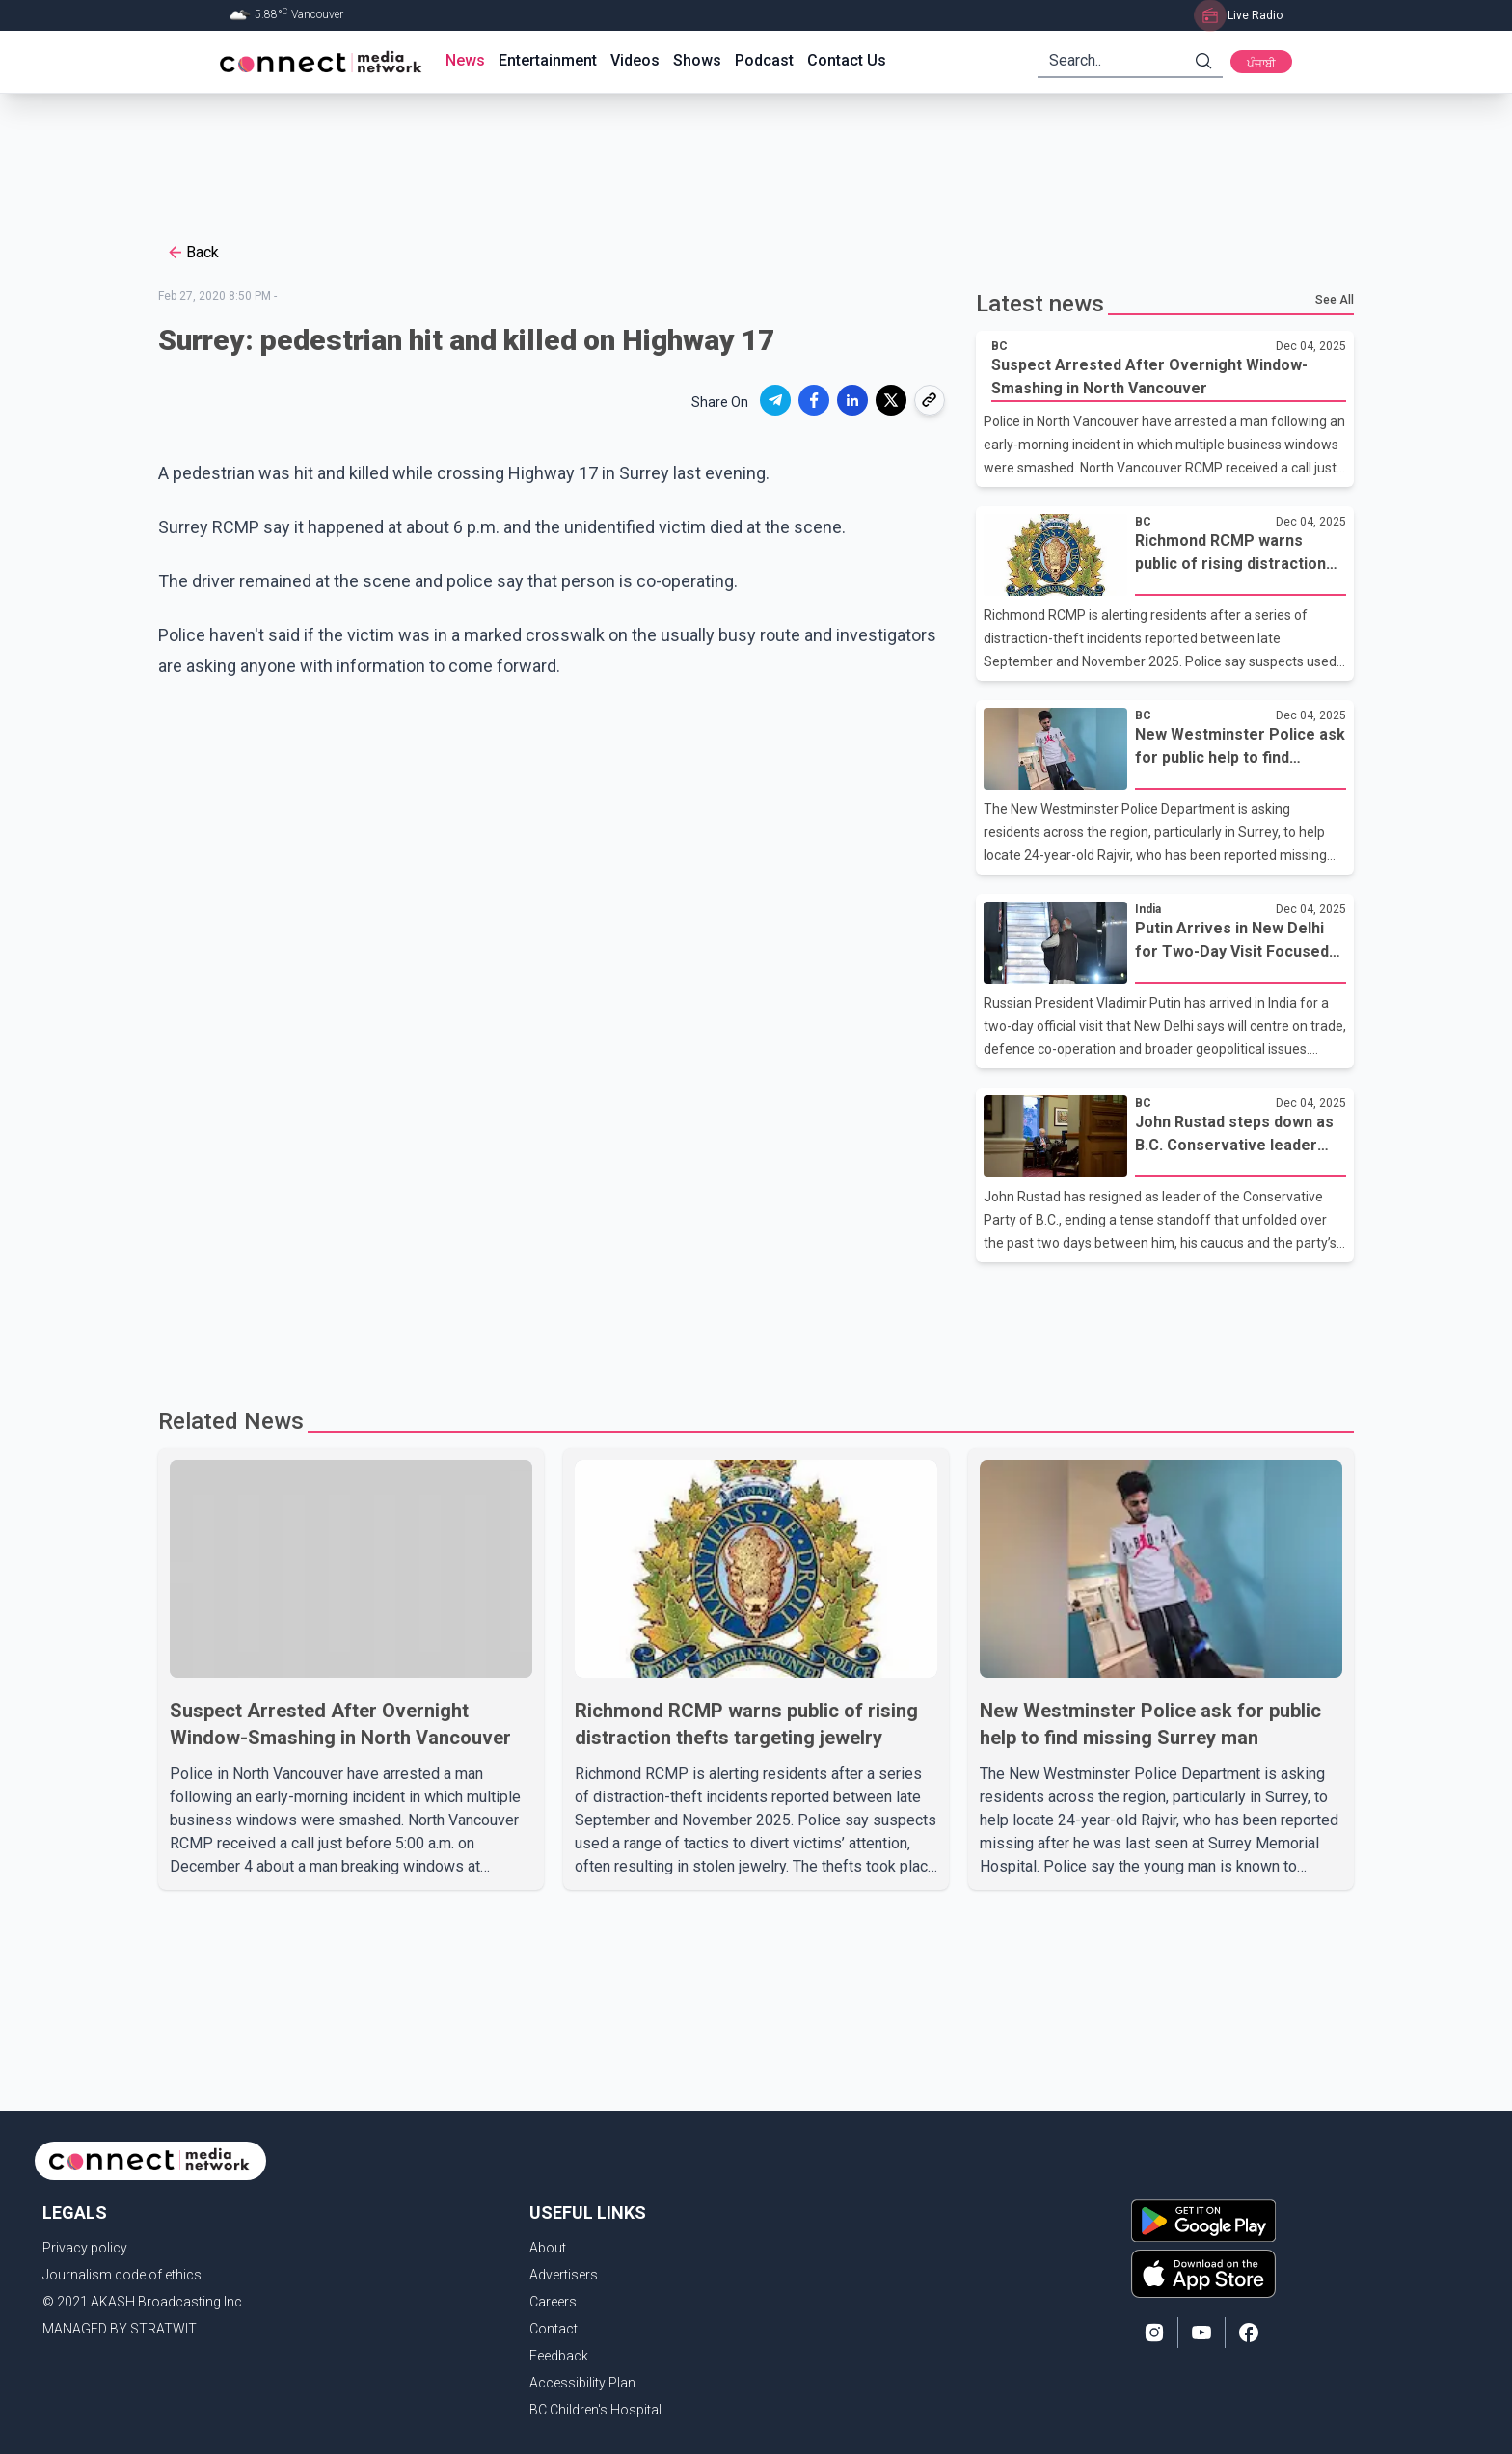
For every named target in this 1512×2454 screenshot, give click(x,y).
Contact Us (846, 60)
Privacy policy (84, 2247)
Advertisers (563, 2274)
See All (1334, 300)
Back (192, 252)
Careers (553, 2301)
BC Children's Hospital (595, 2409)
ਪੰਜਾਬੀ (1261, 63)
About (547, 2247)
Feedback (558, 2355)
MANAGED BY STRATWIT (119, 2328)
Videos (635, 60)
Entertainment (548, 60)
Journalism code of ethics (122, 2274)
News (465, 60)
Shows (697, 60)
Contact (553, 2328)
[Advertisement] (749, 156)
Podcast (764, 60)
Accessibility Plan (582, 2382)
